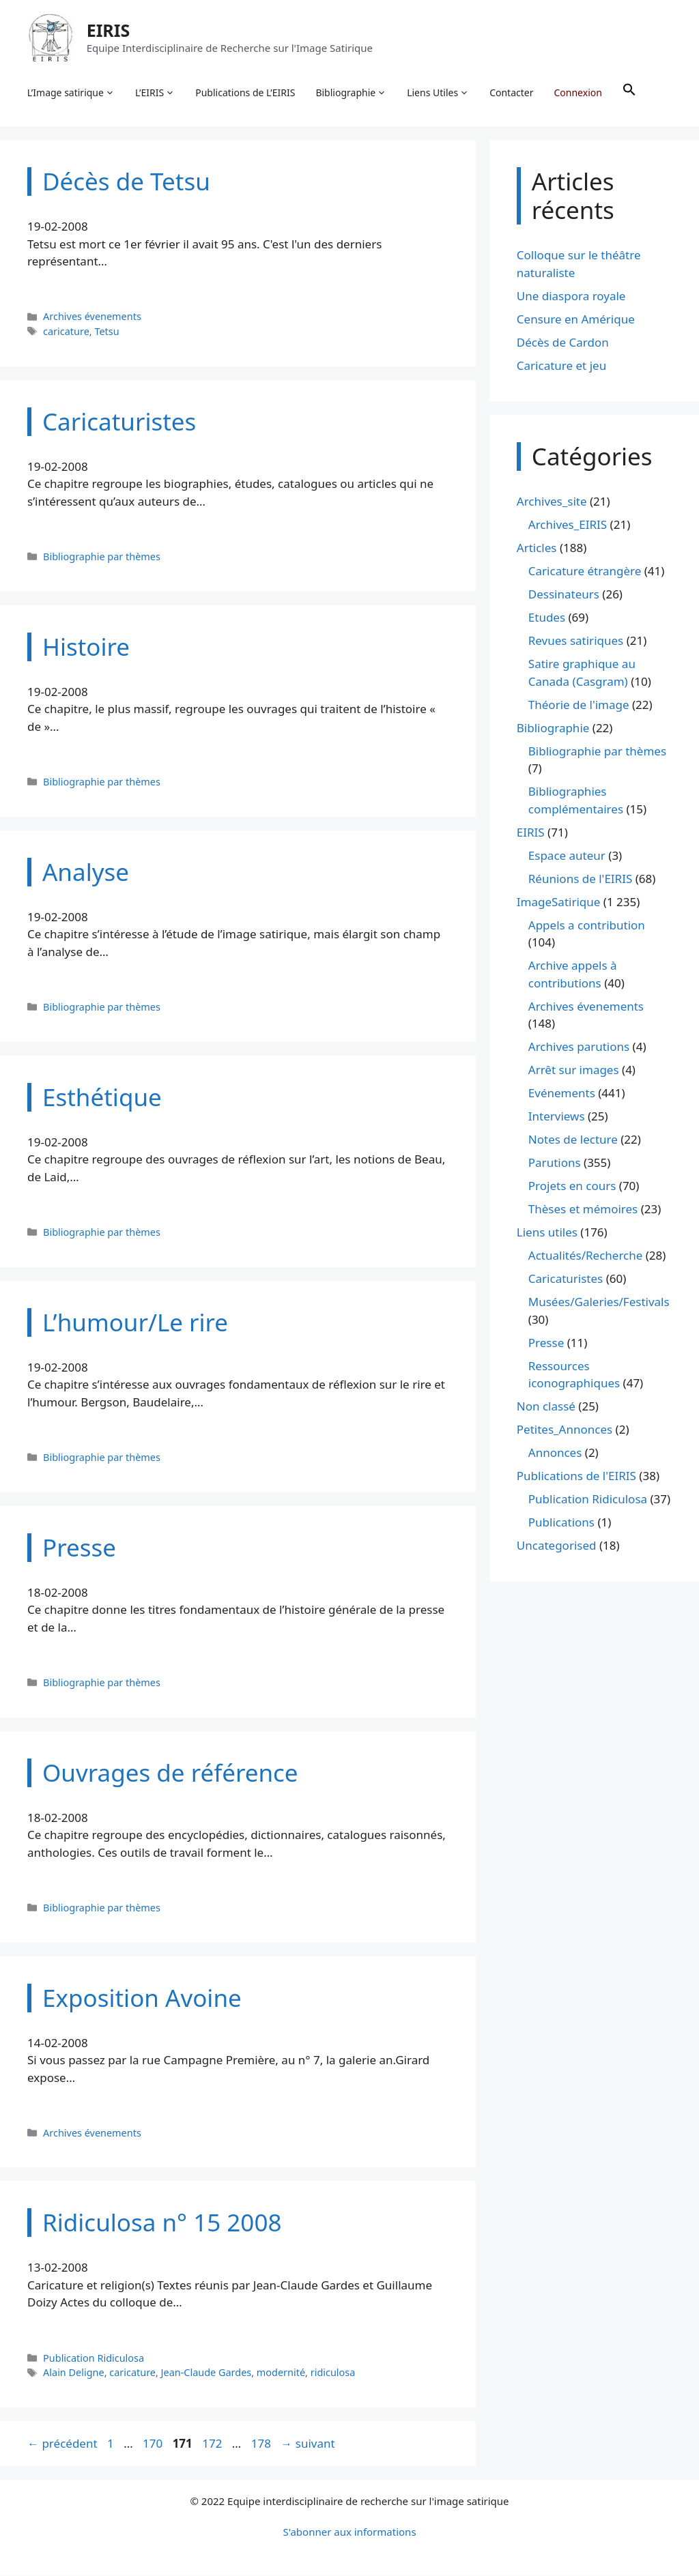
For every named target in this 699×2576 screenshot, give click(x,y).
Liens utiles (547, 1233)
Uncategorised (557, 1546)
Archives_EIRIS (567, 525)
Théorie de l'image (578, 705)
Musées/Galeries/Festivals (599, 1302)
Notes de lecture (573, 1140)
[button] (629, 92)
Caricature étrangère (584, 571)
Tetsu (106, 331)
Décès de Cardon (563, 343)
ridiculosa (333, 2373)
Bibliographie (351, 92)
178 (262, 2444)
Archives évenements (92, 316)
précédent (62, 2444)
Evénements (561, 1093)
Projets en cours (572, 1186)
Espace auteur (566, 856)
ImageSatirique (559, 902)
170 (154, 2444)
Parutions (554, 1163)
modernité (281, 2373)
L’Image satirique (71, 92)
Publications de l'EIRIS (576, 1476)
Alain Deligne (73, 2373)
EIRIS (108, 30)
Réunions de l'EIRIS (580, 879)
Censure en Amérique (576, 320)
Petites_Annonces (564, 1430)
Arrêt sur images (573, 1070)
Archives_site (552, 502)
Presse (546, 1343)
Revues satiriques (575, 641)
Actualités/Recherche (585, 1256)
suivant (307, 2444)
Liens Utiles (439, 92)
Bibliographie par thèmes (101, 557)
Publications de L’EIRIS (246, 92)
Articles (537, 548)
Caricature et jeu (561, 366)
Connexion (578, 92)
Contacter (512, 92)
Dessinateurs (563, 595)
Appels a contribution (586, 926)
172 (213, 2444)
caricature (66, 331)
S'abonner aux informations (349, 2532)
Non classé (546, 1407)
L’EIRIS (155, 92)
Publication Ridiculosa (93, 2358)
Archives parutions (578, 1047)
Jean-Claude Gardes (206, 2373)
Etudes (546, 618)
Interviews (556, 1117)
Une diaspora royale (571, 296)
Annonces (555, 1453)
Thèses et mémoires (583, 1209)
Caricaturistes (565, 1279)
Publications (561, 1523)
